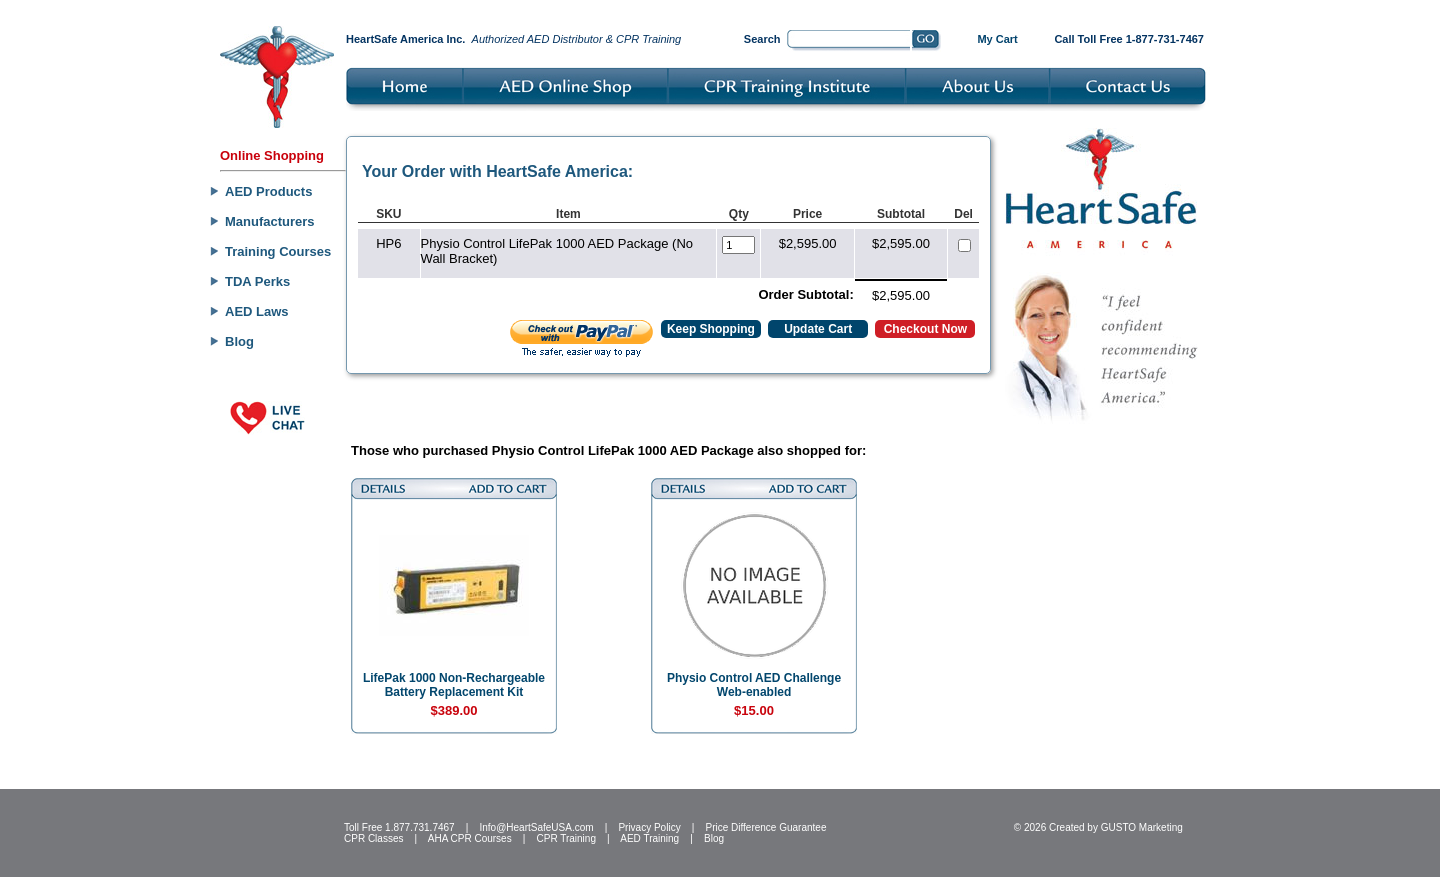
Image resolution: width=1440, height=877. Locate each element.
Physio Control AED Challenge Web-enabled (754, 685)
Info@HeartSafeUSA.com (536, 827)
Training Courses (278, 251)
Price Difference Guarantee (765, 827)
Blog (239, 341)
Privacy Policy (649, 827)
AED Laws (257, 311)
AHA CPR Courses (470, 838)
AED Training (649, 838)
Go (926, 41)
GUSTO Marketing (1142, 827)
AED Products (268, 191)
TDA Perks (257, 281)
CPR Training (566, 838)
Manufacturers (270, 221)
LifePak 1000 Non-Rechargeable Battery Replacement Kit (454, 685)
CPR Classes (373, 838)
